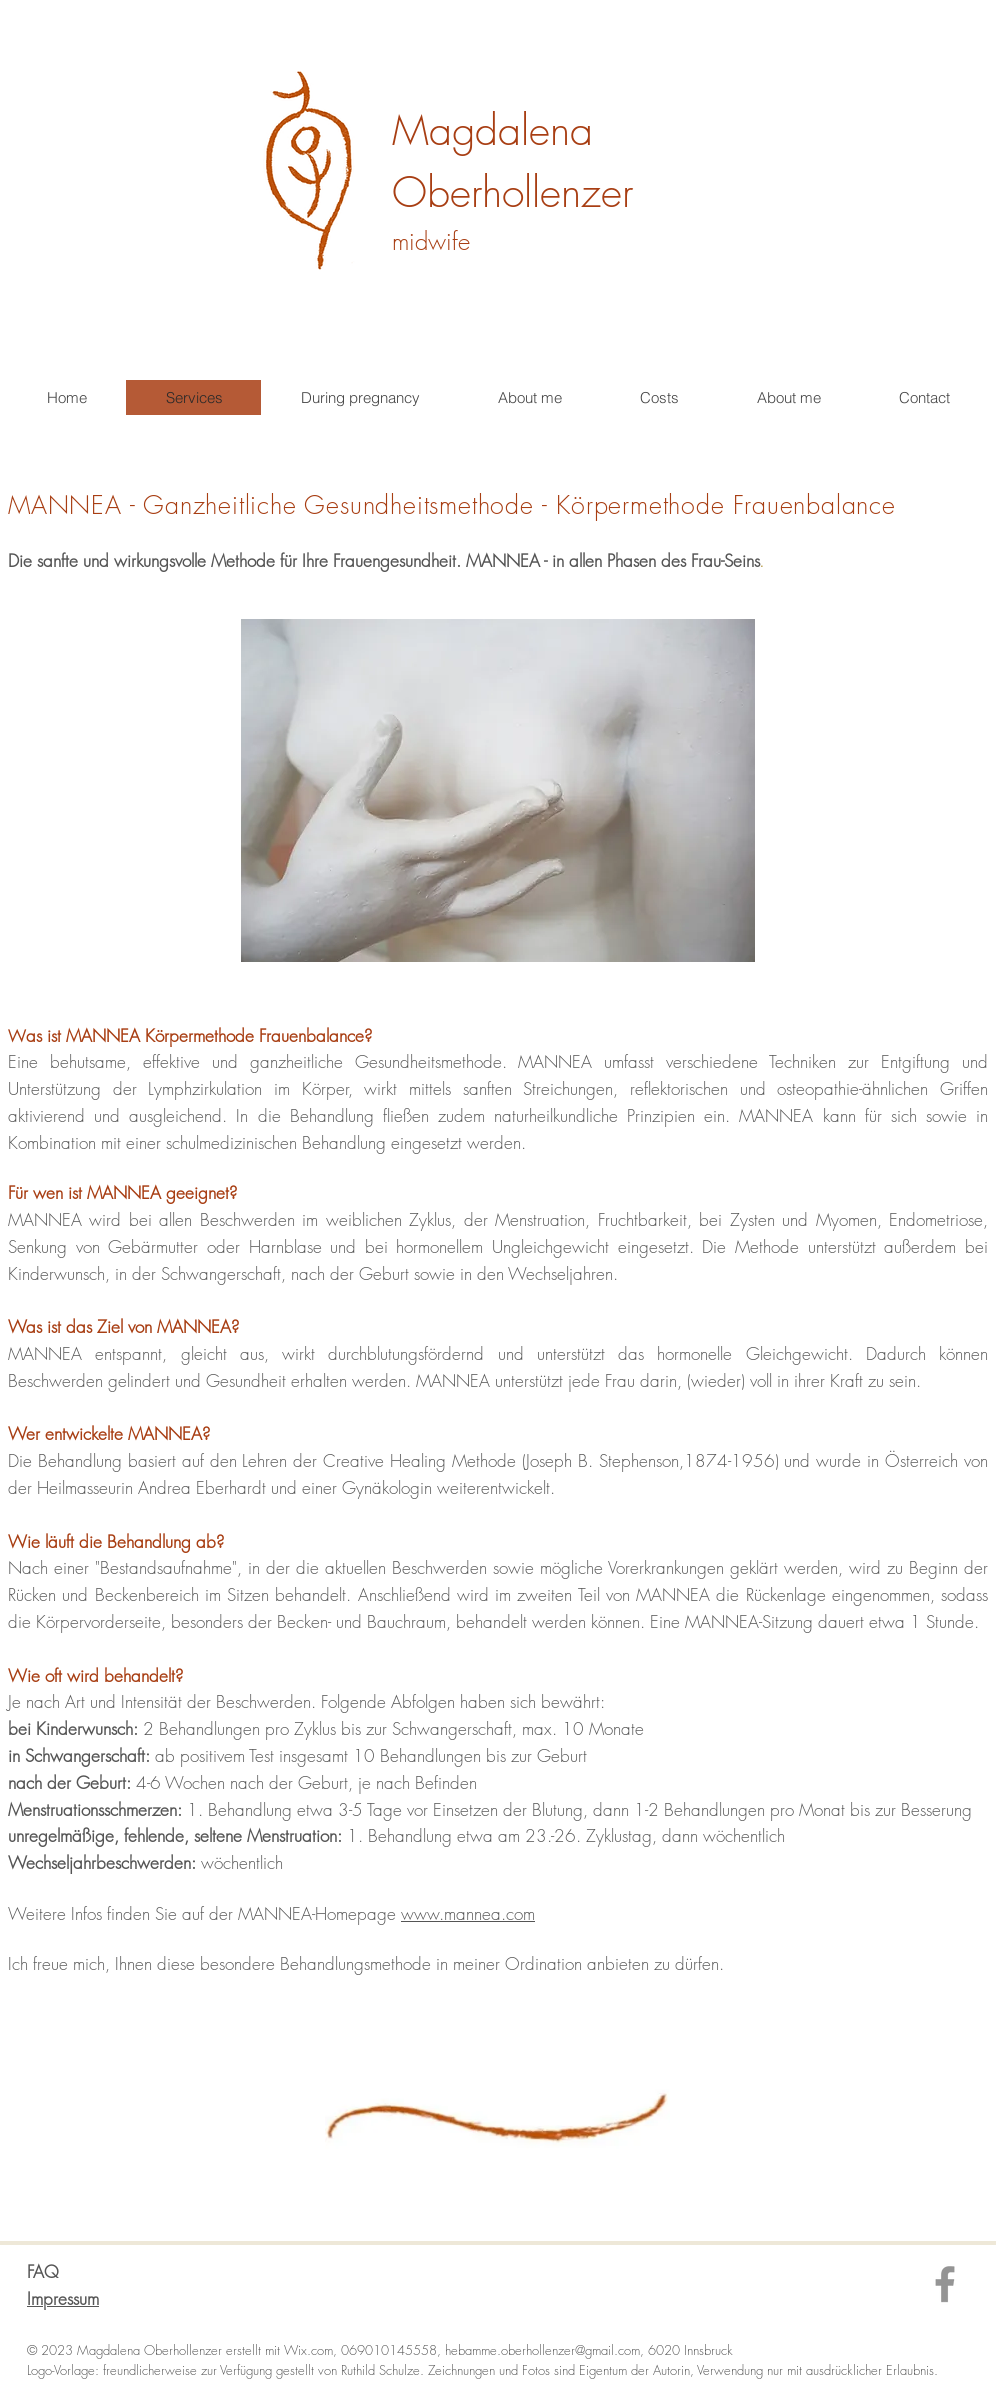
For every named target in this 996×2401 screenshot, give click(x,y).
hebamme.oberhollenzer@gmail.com (542, 2350)
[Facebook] (945, 2284)
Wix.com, (312, 2350)
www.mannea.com (468, 1913)
